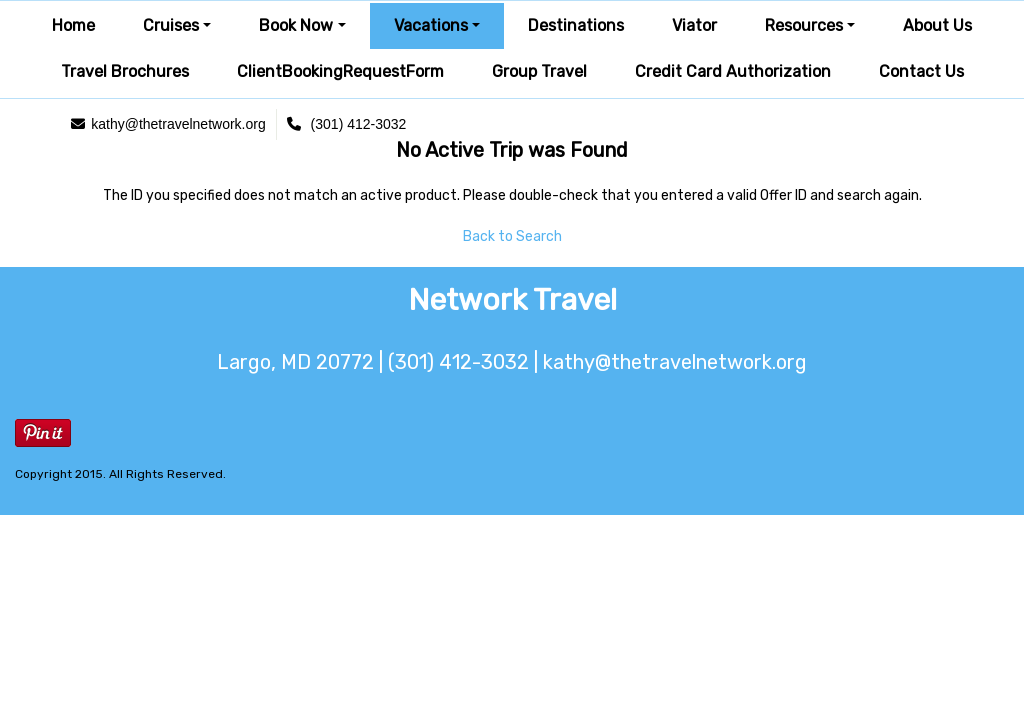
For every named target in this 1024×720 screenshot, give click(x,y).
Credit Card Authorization (733, 71)
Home (73, 25)
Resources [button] (804, 25)
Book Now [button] (296, 25)
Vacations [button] (431, 25)
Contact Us (921, 71)
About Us (937, 25)
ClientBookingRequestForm (340, 71)
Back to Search (512, 236)
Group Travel (539, 71)
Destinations (576, 25)
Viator (694, 25)
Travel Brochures (125, 71)
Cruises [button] (171, 25)
